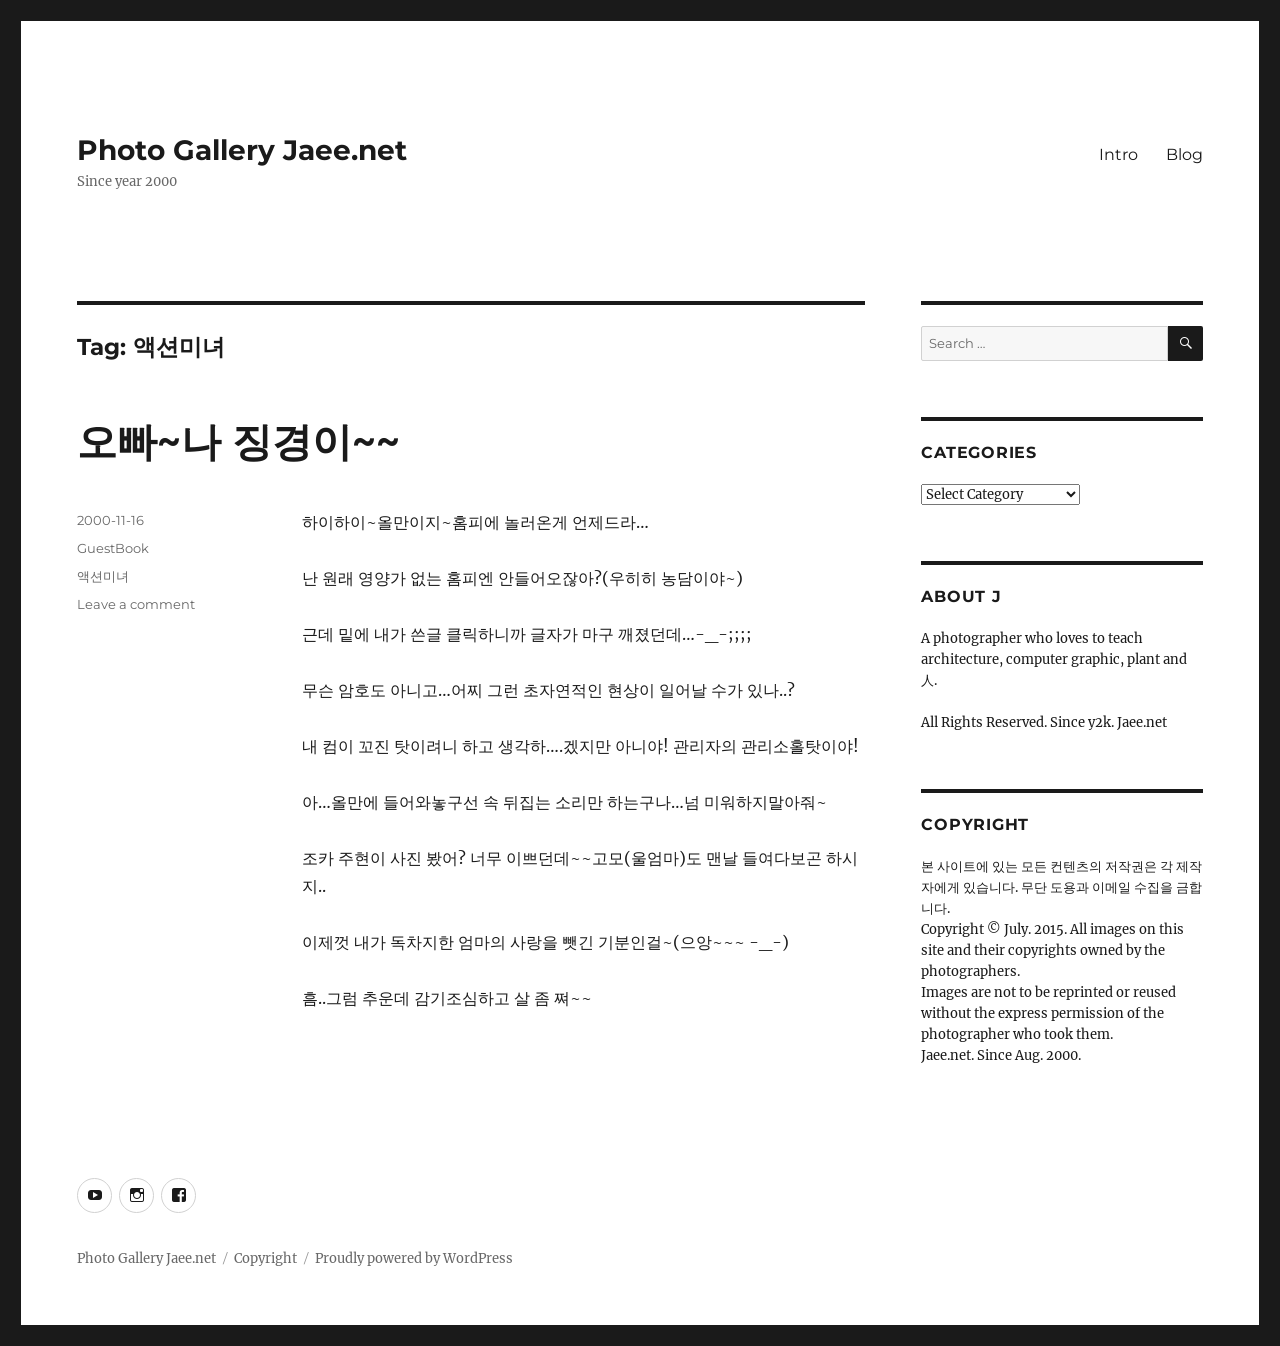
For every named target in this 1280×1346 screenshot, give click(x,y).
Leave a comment (136, 604)
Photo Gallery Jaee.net (242, 150)
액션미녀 (103, 576)
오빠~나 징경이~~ (238, 441)
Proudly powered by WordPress (414, 1258)
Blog (1184, 154)
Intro (1118, 154)
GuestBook (113, 548)
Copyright (265, 1258)
